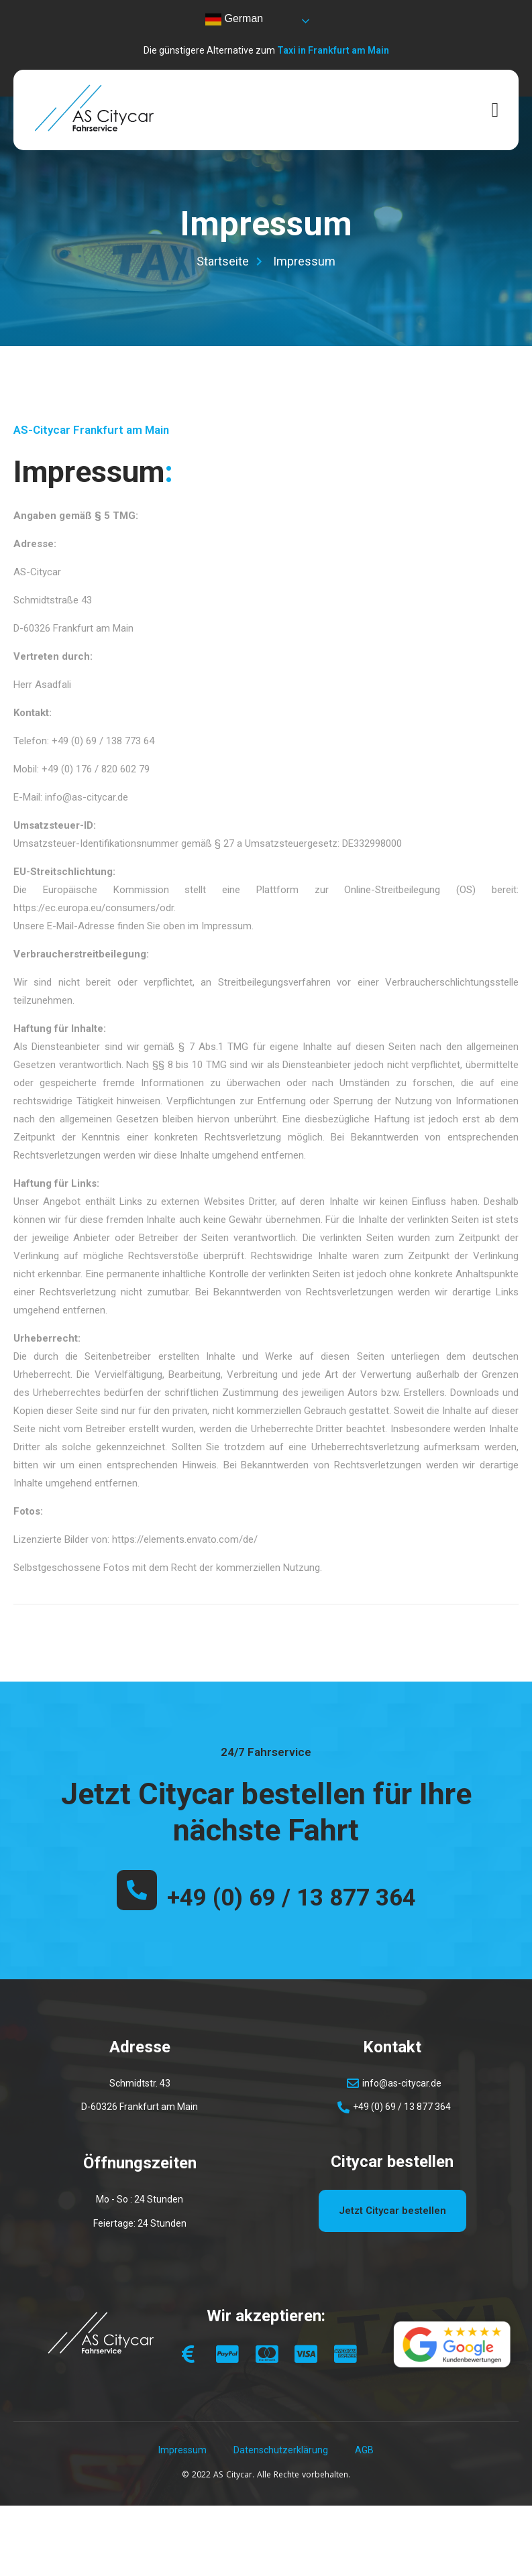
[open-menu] (495, 110)
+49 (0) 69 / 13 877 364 (291, 1898)
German (234, 19)
